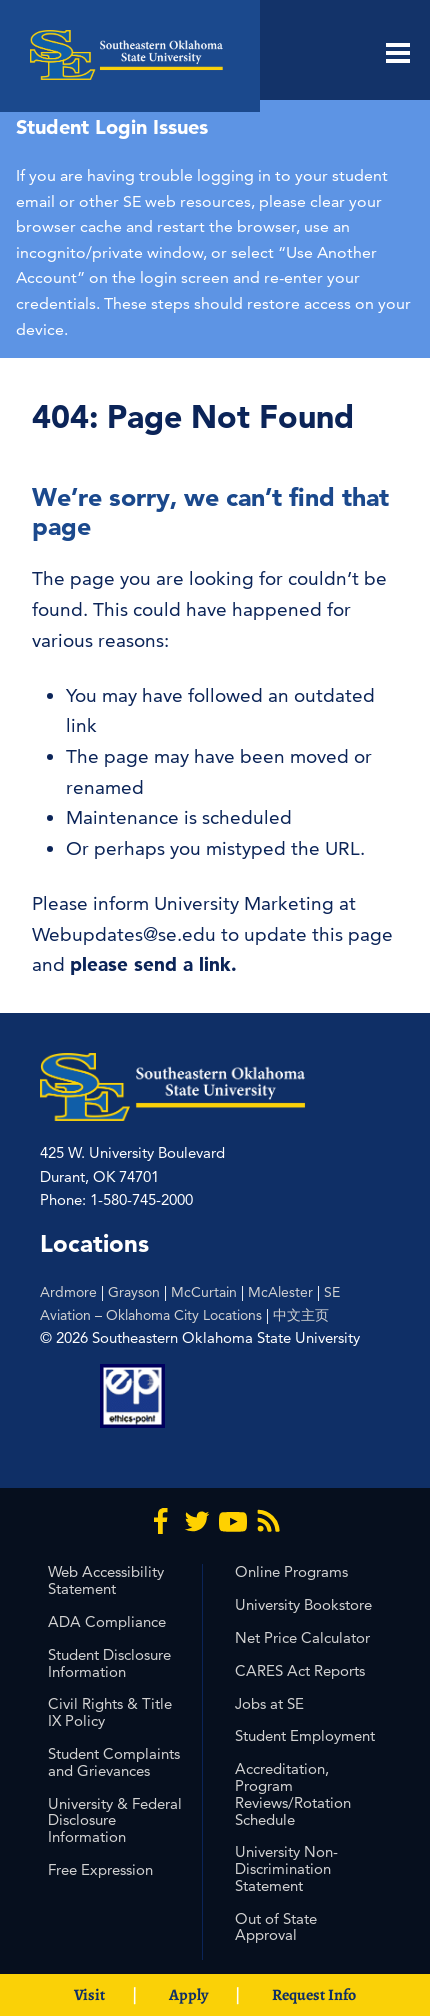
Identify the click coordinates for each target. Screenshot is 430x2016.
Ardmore (68, 1292)
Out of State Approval (276, 1927)
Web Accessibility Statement (106, 1580)
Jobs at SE (269, 1703)
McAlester (280, 1292)
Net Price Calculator (302, 1637)
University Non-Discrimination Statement (286, 1868)
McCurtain (204, 1292)
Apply (188, 1995)
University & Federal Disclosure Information (115, 1820)
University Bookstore (303, 1604)
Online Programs (291, 1571)
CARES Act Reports (300, 1670)
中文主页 (301, 1315)
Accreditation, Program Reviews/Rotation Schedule (293, 1793)
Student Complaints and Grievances (114, 1762)
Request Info (314, 1995)
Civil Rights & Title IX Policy (110, 1712)
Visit (89, 1995)
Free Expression (100, 1869)
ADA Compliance (107, 1621)
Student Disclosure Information (109, 1663)
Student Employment (305, 1735)
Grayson (134, 1292)
